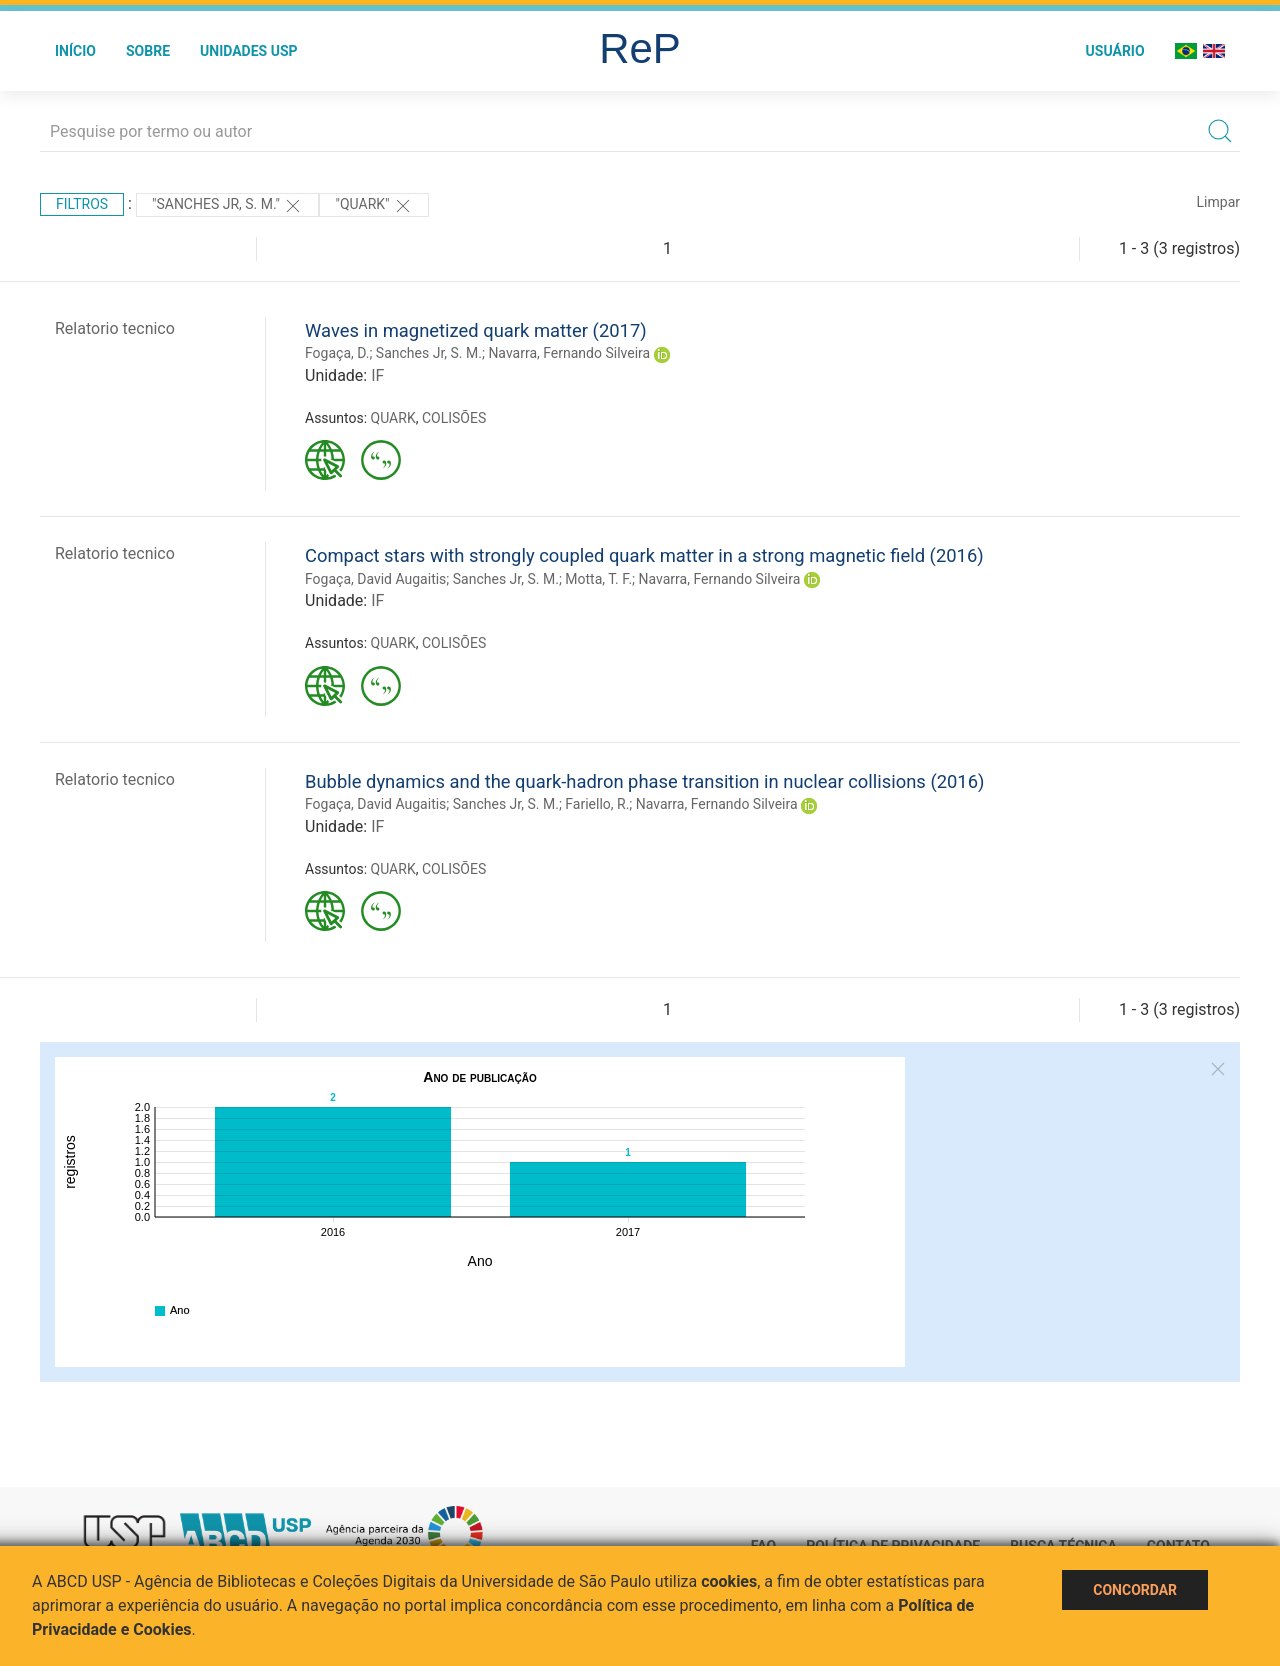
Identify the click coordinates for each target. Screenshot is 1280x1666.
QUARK (393, 418)
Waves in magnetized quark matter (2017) (476, 330)
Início (75, 51)
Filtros (82, 204)
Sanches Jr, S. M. (429, 353)
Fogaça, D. (337, 353)
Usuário (1115, 51)
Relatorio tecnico (115, 328)
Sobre (148, 51)
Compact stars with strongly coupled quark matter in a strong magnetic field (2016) (644, 555)
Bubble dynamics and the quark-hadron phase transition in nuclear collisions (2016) (644, 781)
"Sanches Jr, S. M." (228, 206)
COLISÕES (454, 418)
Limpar (1218, 202)
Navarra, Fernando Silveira (569, 353)
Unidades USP (249, 51)
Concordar (1135, 1590)
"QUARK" (374, 206)
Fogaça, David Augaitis (375, 579)
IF (377, 375)
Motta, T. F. (598, 579)
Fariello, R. (597, 804)
